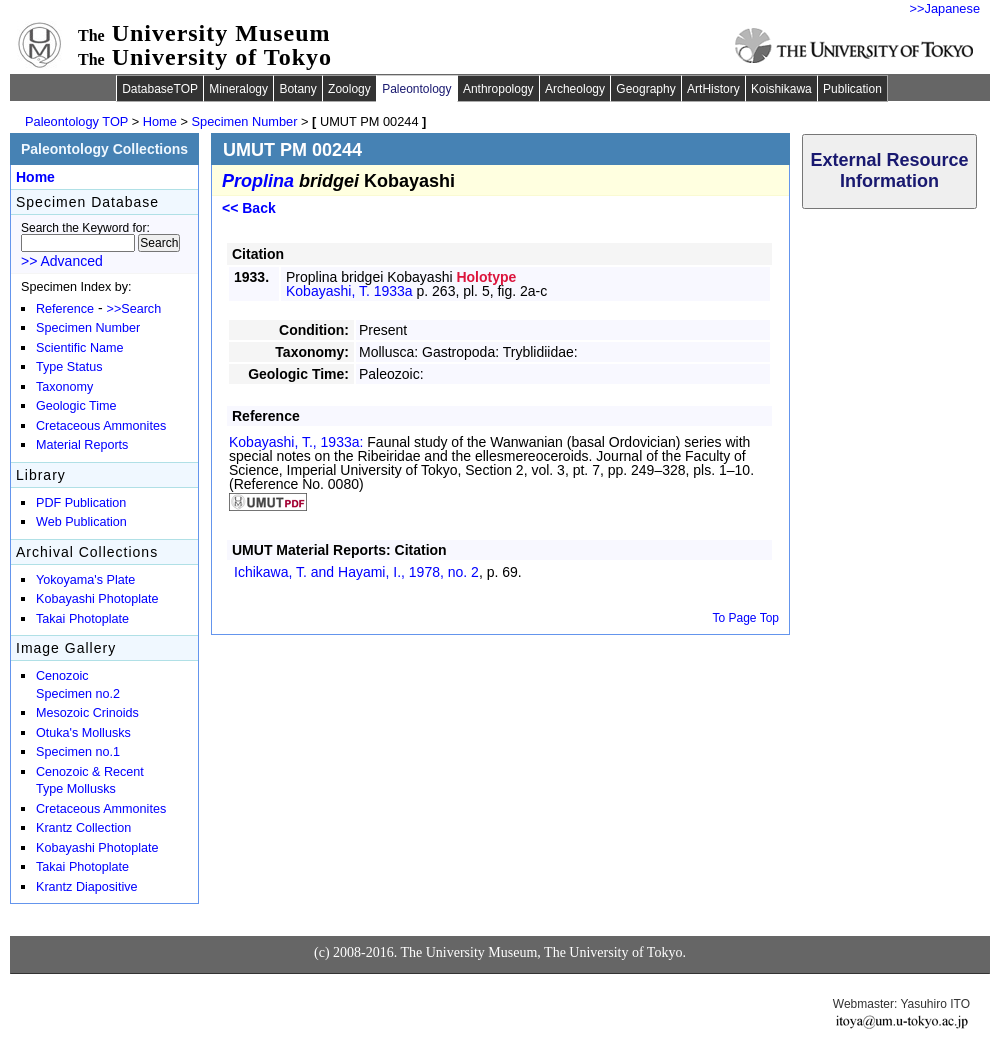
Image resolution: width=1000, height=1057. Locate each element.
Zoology (349, 89)
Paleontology (416, 89)
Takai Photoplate (82, 619)
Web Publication (81, 522)
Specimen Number (245, 121)
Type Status (69, 367)
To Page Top (746, 618)
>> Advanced (62, 261)
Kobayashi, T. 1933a (349, 291)
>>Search (134, 309)
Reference (65, 309)
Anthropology (498, 89)
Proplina (258, 181)
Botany (297, 89)
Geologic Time (76, 406)
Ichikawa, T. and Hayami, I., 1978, (356, 572)
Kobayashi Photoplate (97, 599)
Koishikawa (781, 89)
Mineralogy (238, 89)
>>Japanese (945, 8)
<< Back (249, 208)
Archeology (575, 89)
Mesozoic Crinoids (87, 713)
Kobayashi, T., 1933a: (298, 442)
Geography (645, 89)
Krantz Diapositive (87, 887)
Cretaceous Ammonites (101, 426)
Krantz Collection (83, 828)
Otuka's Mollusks (83, 733)
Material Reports (82, 445)
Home (160, 121)
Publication (852, 89)
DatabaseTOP (160, 89)
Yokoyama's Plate (85, 580)
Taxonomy (64, 387)
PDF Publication (81, 503)
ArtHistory (713, 89)
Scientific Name (80, 348)
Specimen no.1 (78, 752)
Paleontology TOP (76, 121)
